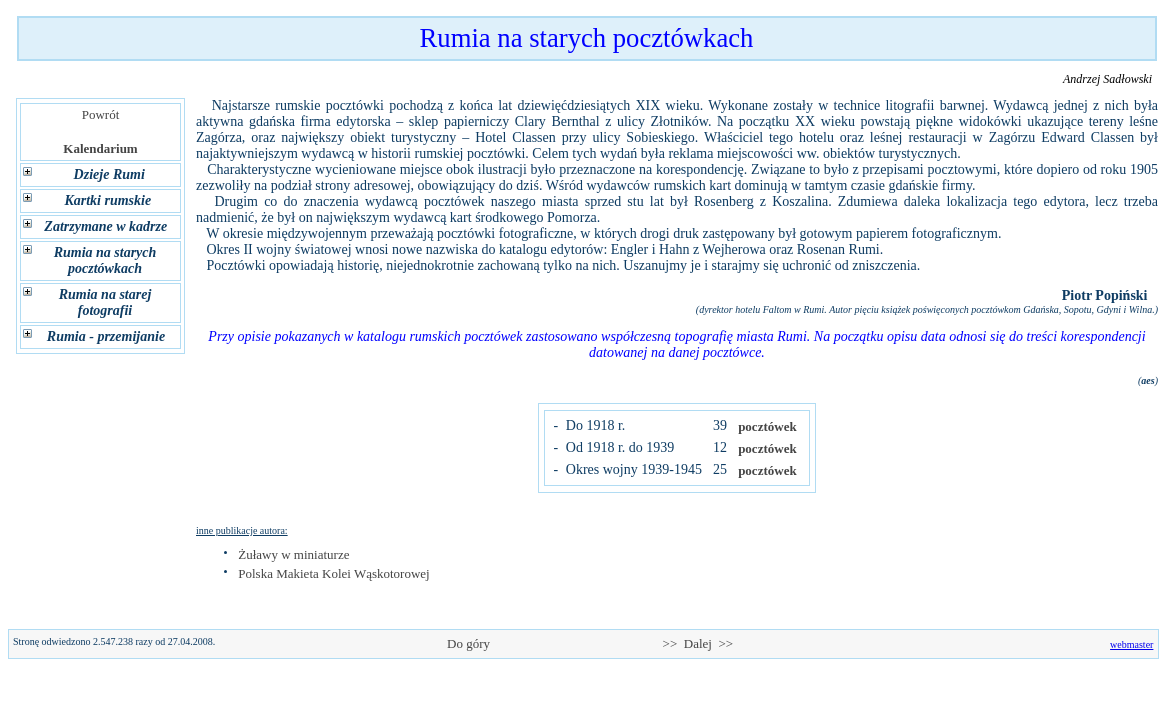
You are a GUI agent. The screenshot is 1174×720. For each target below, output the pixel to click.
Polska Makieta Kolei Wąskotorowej (333, 573)
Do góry (469, 643)
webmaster (1131, 644)
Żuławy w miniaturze (293, 554)
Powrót (100, 114)
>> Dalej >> (698, 643)
